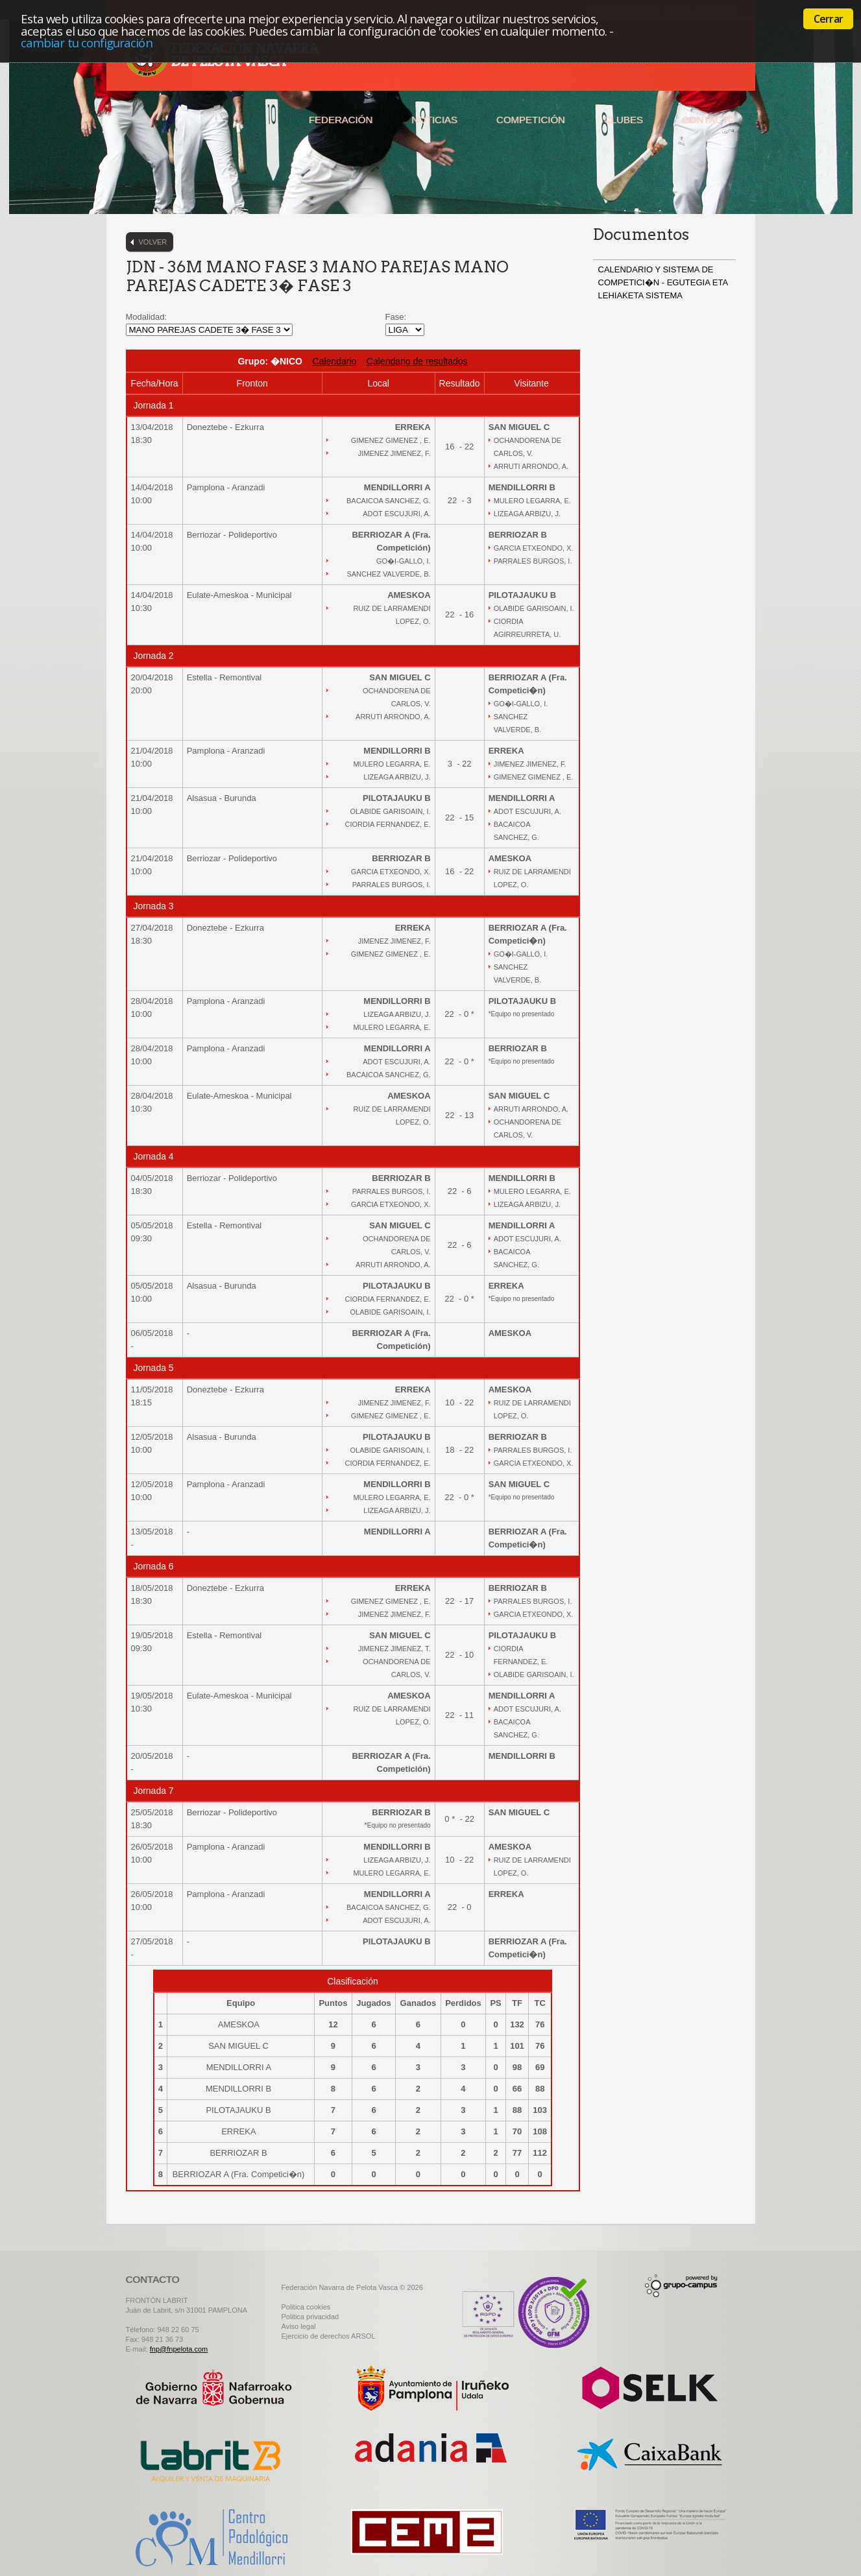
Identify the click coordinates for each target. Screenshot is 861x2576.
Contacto (709, 119)
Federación (340, 119)
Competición (530, 119)
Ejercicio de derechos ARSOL (329, 2336)
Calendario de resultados (417, 361)
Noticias (434, 119)
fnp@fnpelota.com (179, 2349)
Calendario (335, 361)
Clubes (623, 119)
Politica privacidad (310, 2316)
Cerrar (828, 19)
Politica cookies (306, 2307)
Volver (153, 242)
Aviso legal (299, 2326)
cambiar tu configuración (86, 42)
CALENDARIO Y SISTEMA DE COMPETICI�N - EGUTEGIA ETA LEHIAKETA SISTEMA (663, 282)
